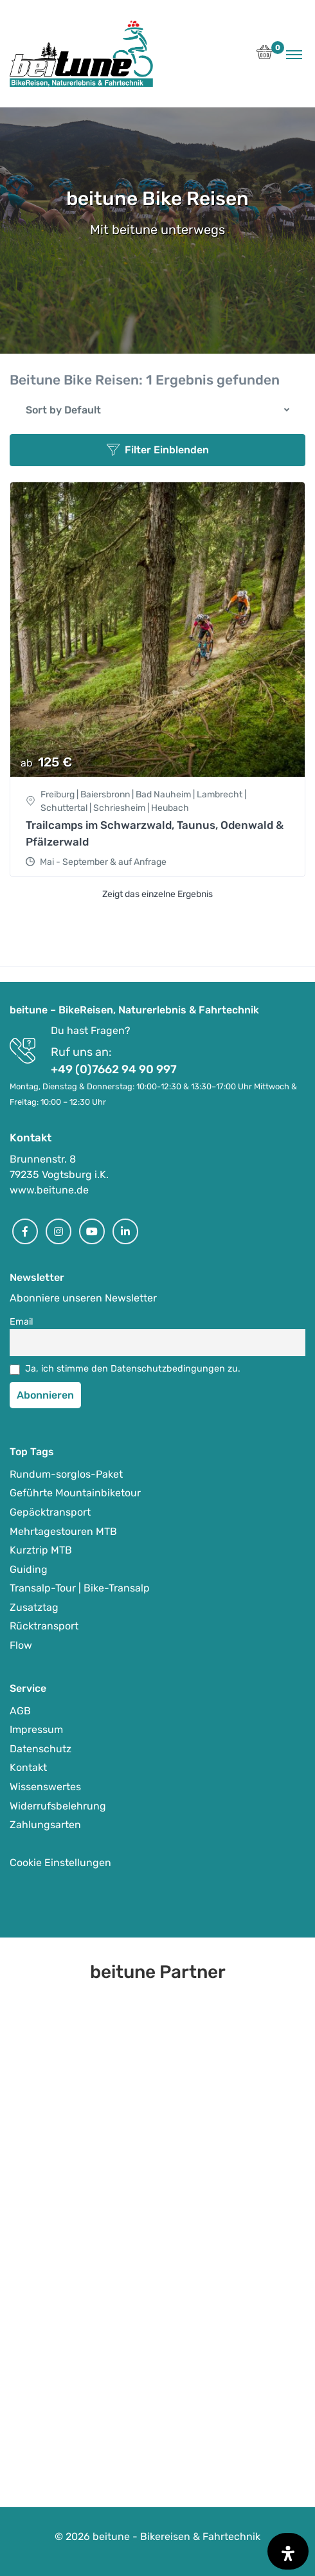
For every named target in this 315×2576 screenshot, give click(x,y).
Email (21, 1321)
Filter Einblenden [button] (158, 450)
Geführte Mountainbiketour (75, 1493)
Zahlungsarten (45, 1825)
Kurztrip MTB (41, 1550)
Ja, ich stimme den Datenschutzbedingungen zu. (132, 1368)
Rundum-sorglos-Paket (66, 1474)
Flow (21, 1645)
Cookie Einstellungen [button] (60, 1862)
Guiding (29, 1569)
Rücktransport (44, 1626)
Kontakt (28, 1767)
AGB (20, 1711)
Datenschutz (40, 1749)
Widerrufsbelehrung (58, 1806)
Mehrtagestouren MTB (63, 1531)
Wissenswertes (45, 1787)
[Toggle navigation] (294, 54)
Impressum (36, 1729)
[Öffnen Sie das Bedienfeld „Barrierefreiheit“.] (288, 2551)
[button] (264, 55)
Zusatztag (34, 1607)
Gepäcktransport (50, 1512)
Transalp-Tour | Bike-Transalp (80, 1588)
